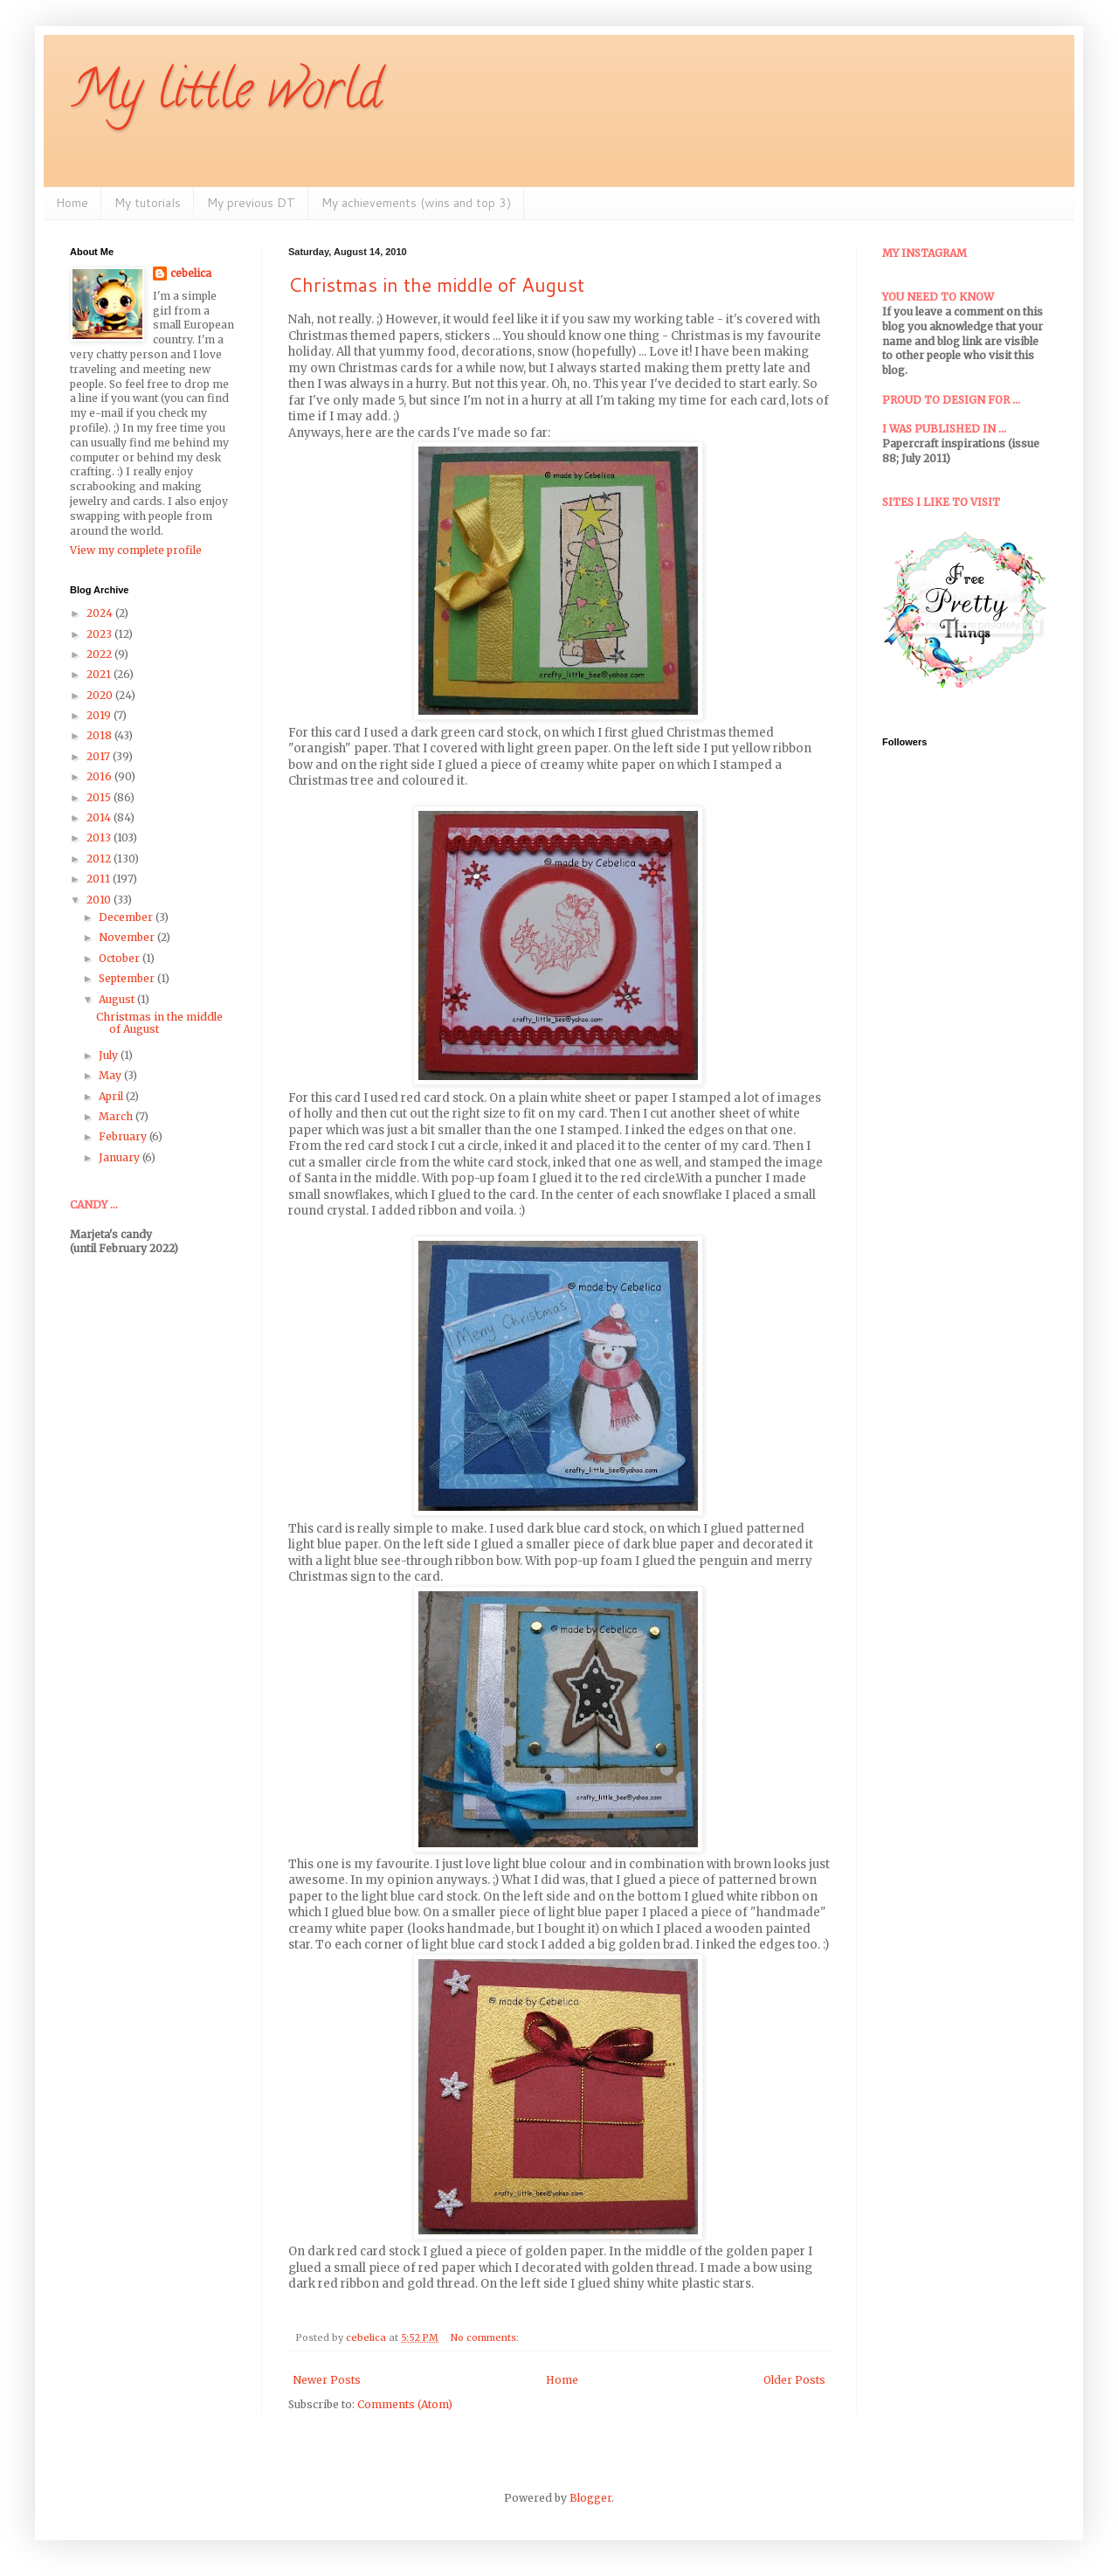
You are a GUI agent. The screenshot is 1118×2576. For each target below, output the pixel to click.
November (128, 937)
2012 (100, 858)
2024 (100, 613)
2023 (100, 634)
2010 (100, 899)
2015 (100, 797)
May (111, 1075)
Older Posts (794, 2379)
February (124, 1136)
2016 (100, 776)
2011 (99, 878)
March (117, 1116)
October (120, 958)
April (112, 1096)
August (118, 999)
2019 (100, 715)
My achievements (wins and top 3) (416, 202)
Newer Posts (327, 2379)
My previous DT (251, 202)
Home (72, 202)
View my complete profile (136, 550)
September (128, 978)
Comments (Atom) (404, 2404)
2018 (100, 735)
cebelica (190, 273)
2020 (100, 695)
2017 (99, 756)
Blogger (590, 2497)
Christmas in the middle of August (436, 284)
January (120, 1157)
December (127, 917)
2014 (100, 817)
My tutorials (147, 202)
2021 (100, 674)
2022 (100, 654)
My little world (226, 95)
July (110, 1055)
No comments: (486, 2337)
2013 (100, 837)
